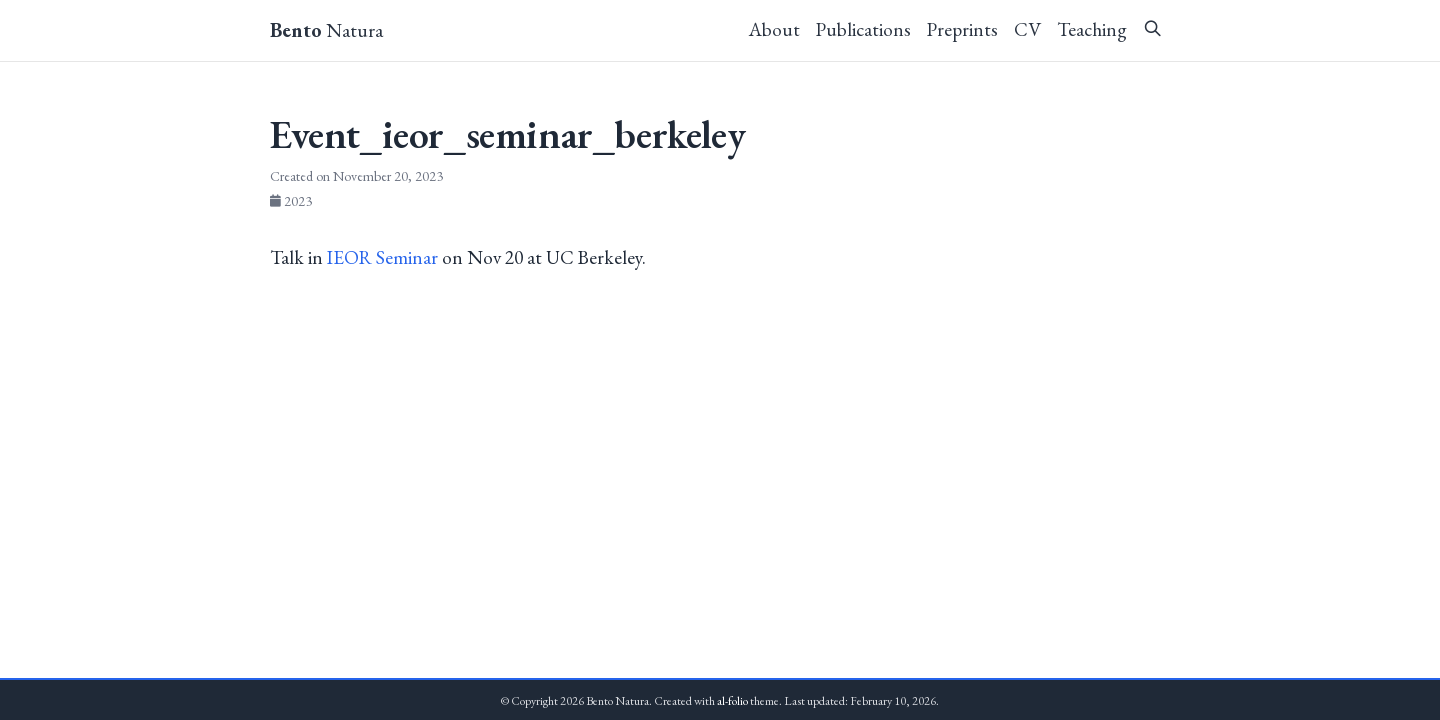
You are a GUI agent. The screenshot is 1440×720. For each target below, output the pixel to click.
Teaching (1092, 29)
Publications (863, 29)
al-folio (732, 701)
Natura (326, 30)
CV (1027, 29)
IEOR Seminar (382, 257)
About (774, 29)
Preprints (962, 29)
